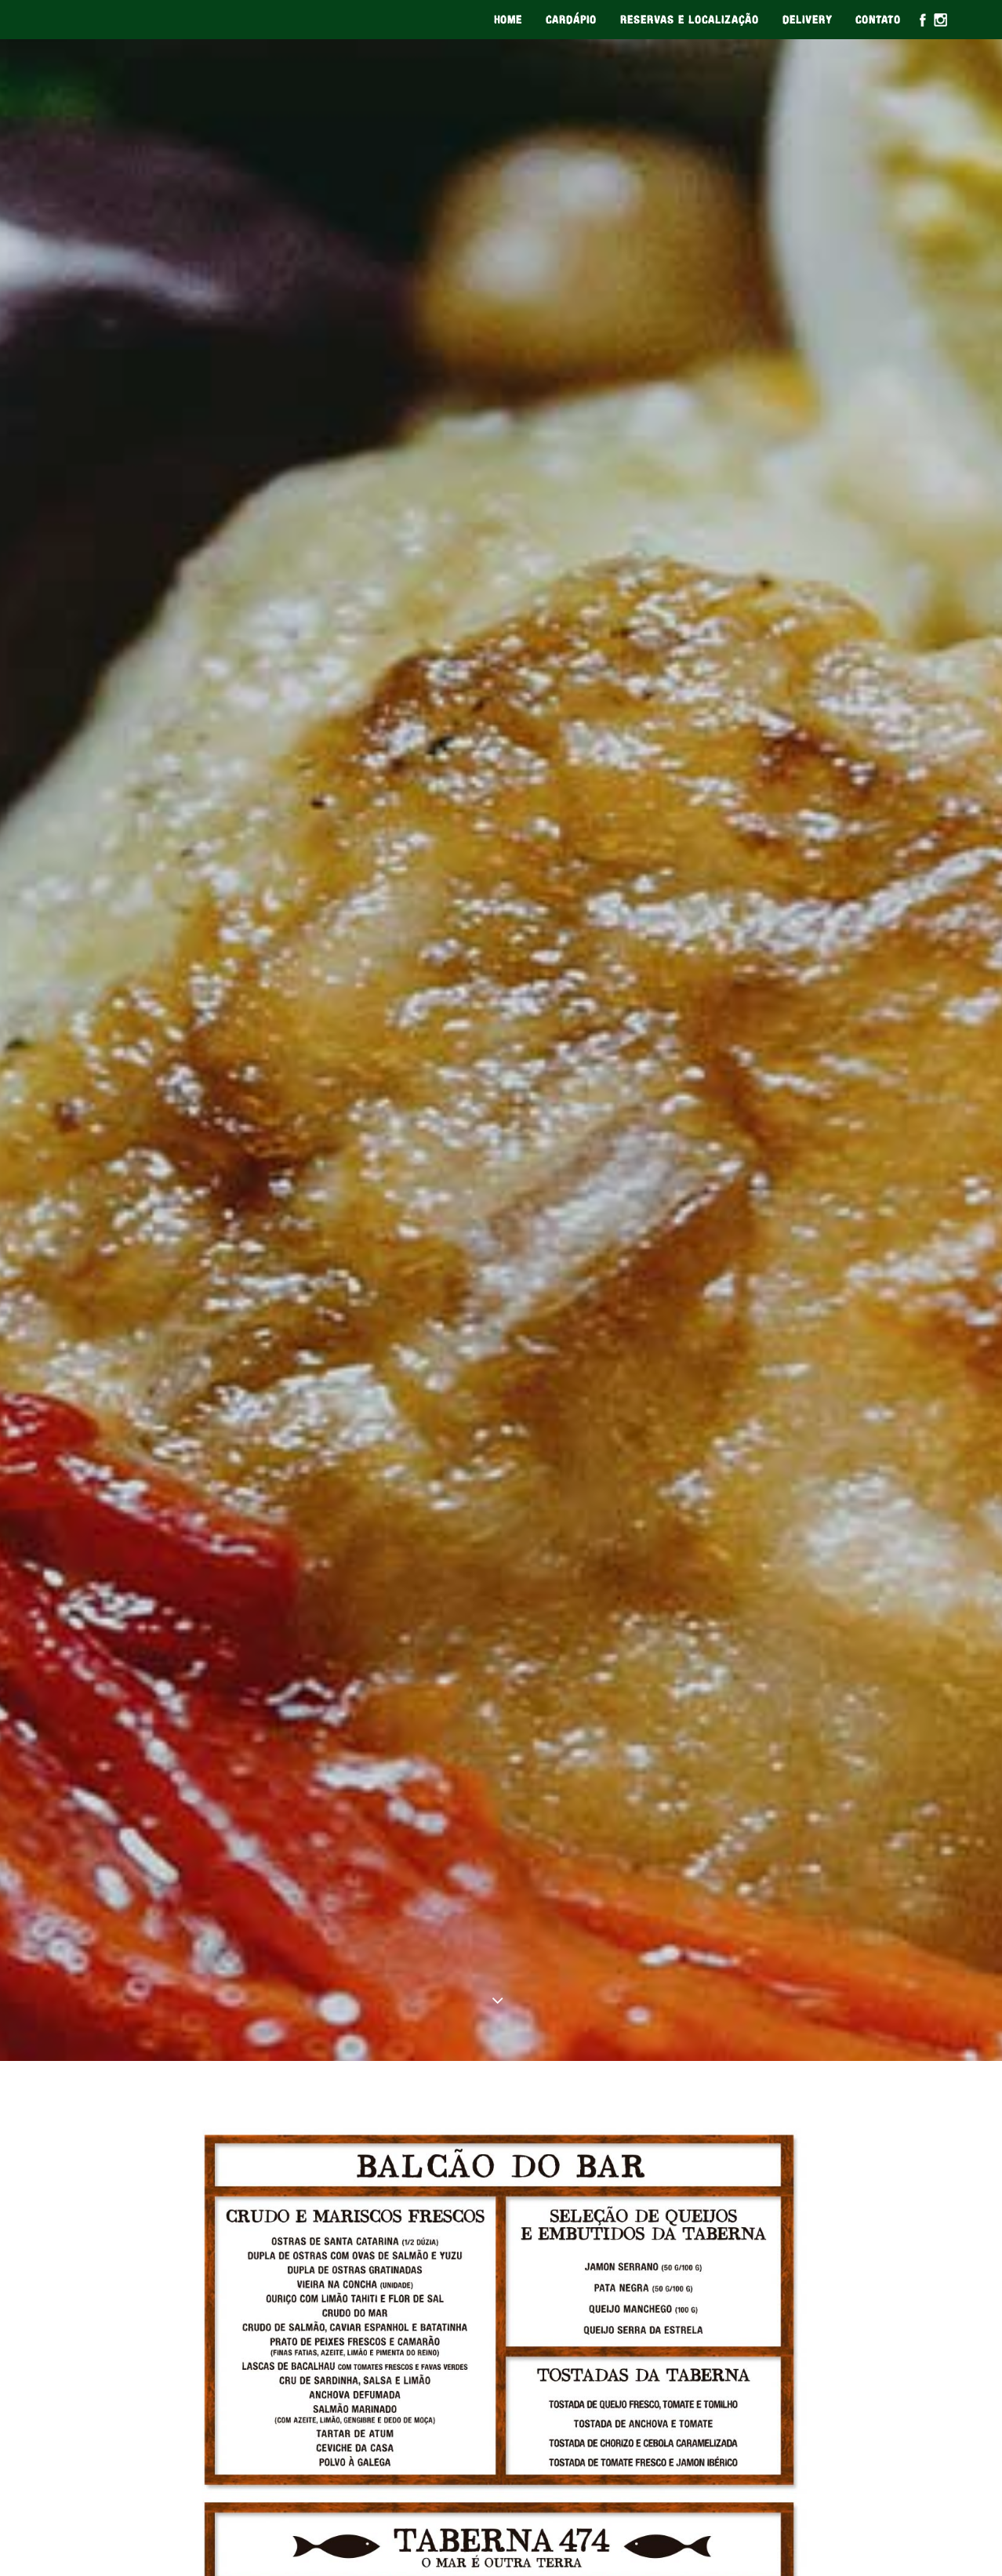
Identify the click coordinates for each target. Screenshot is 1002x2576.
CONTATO (878, 20)
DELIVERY (807, 20)
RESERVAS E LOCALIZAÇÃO (689, 20)
